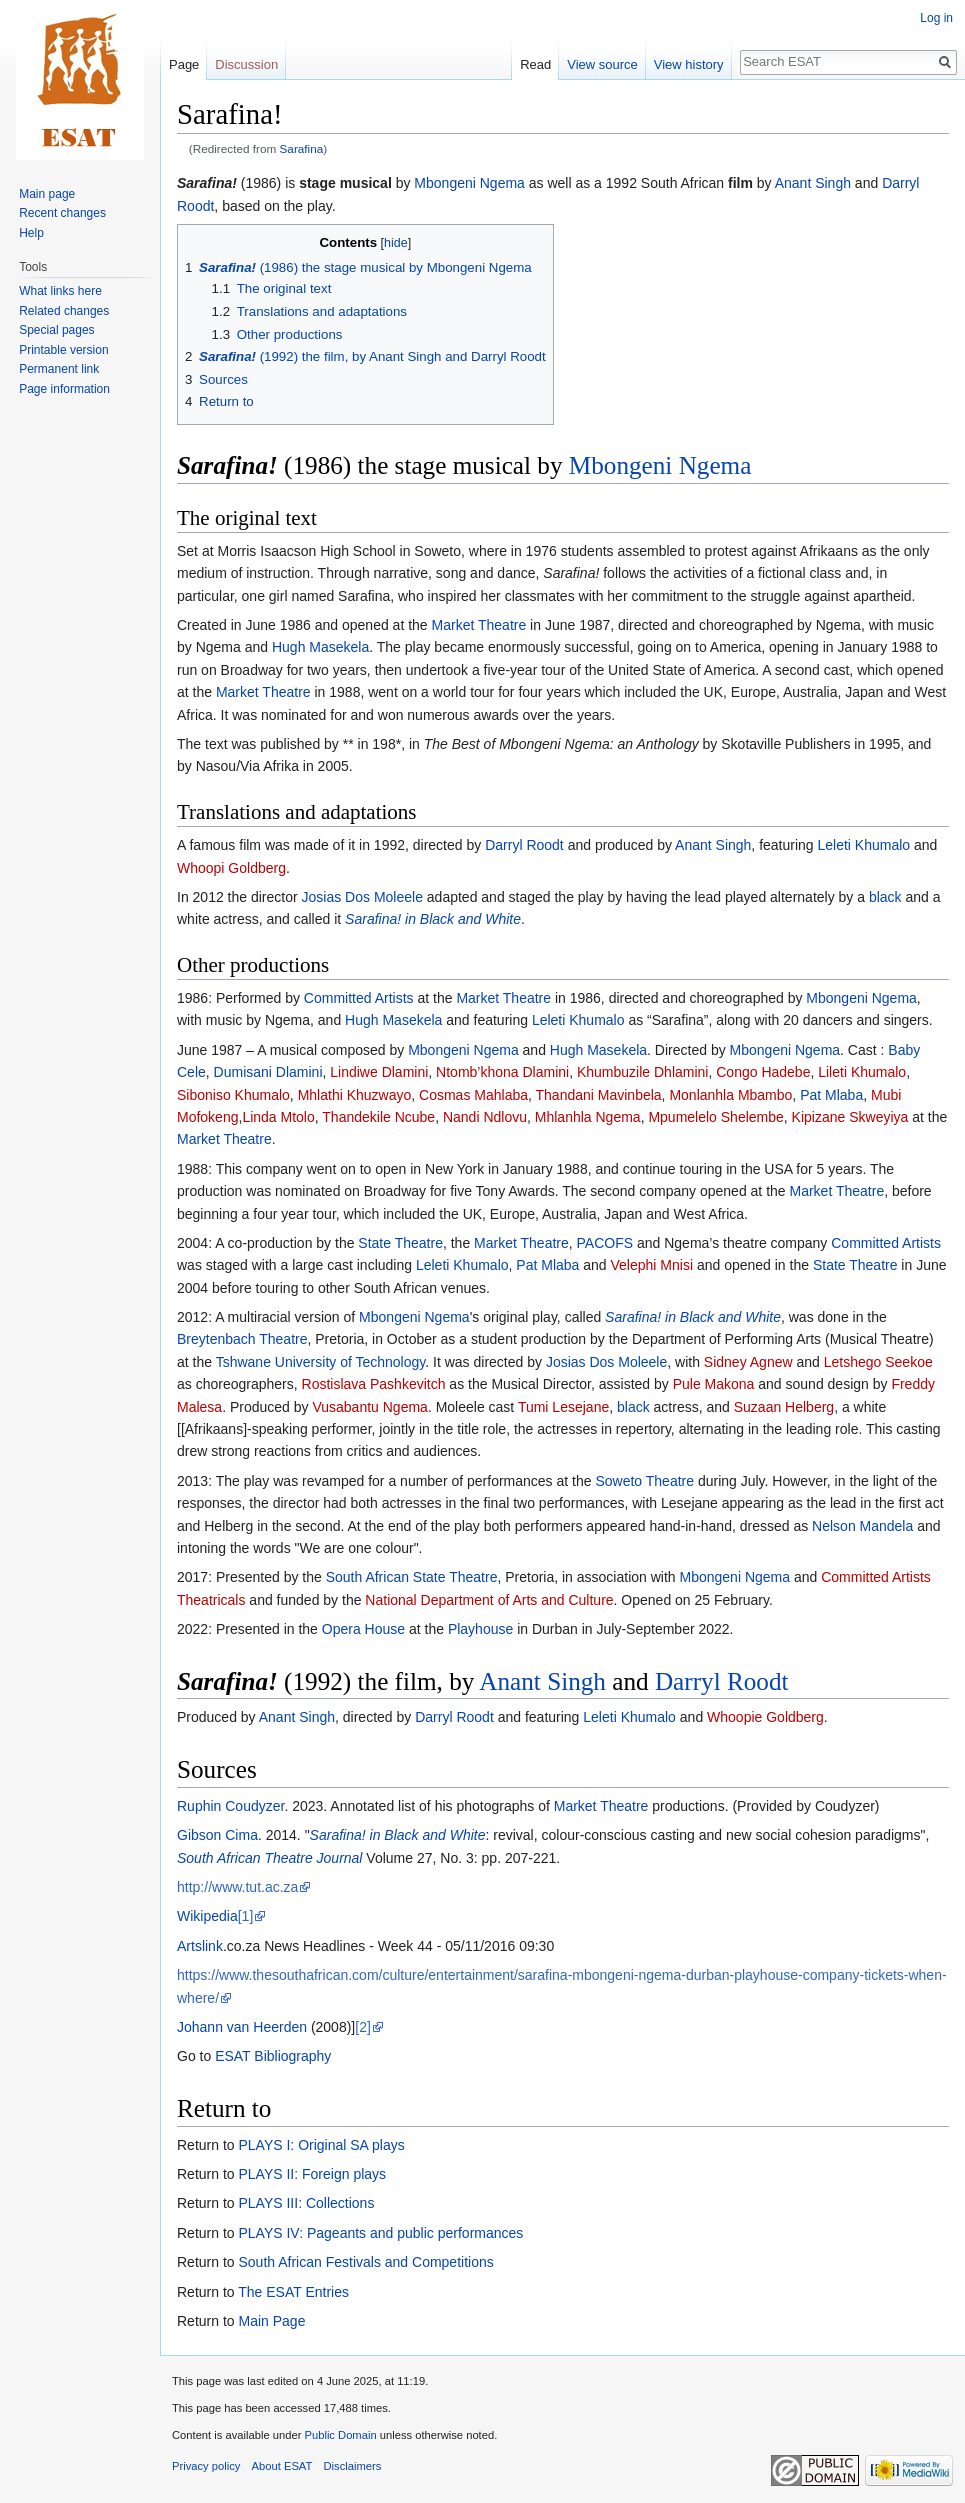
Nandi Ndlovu (485, 1117)
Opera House (363, 1629)
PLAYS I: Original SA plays (321, 2145)
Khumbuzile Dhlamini (643, 1072)
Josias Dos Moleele (362, 897)
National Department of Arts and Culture (489, 1600)
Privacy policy (206, 2466)
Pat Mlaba (831, 1095)
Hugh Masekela (320, 647)
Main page (47, 194)
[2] (363, 2027)
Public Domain (340, 2435)
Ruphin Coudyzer (230, 1806)
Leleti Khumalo (864, 845)
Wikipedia (207, 1916)
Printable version (63, 350)
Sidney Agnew (748, 1362)
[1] (246, 1916)
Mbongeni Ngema (469, 183)
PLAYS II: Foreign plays (312, 2174)
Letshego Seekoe (878, 1362)
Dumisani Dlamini (268, 1072)
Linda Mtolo (278, 1117)
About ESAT (282, 2466)
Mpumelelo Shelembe (715, 1117)
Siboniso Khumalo (233, 1095)
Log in (936, 18)
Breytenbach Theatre (242, 1339)
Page (184, 64)
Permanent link (59, 369)
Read (535, 64)
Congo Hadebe (763, 1072)
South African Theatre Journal (269, 1858)
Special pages (56, 330)
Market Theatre (479, 625)
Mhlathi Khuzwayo (355, 1095)
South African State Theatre (412, 1577)
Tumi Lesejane (563, 1407)
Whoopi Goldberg (231, 868)
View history (689, 64)
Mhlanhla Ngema (588, 1117)
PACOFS (605, 1243)
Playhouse (480, 1629)
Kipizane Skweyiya (850, 1117)
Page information (64, 389)
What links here (60, 291)
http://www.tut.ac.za (237, 1887)
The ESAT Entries (293, 2292)
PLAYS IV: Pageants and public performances (380, 2233)
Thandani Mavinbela (599, 1095)
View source (602, 64)
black (885, 897)
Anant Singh (813, 183)
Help (31, 233)
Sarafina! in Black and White (433, 919)
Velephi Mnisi (652, 1265)
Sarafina (302, 148)
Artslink (200, 1946)
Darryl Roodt (524, 845)
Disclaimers (353, 2466)
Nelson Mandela (862, 1526)
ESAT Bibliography (273, 2056)
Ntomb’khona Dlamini (502, 1072)
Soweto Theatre (644, 1481)
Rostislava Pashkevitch (374, 1384)
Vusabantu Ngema (369, 1407)
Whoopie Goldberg (765, 1717)
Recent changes (62, 213)
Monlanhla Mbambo (730, 1095)
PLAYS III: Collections (306, 2203)
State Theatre (400, 1243)
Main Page (271, 2321)
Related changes (64, 311)
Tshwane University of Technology (321, 1362)
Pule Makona (714, 1384)
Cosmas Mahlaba (473, 1095)
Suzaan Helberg (784, 1407)
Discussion (246, 64)
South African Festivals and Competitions (365, 2262)
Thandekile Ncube (378, 1117)
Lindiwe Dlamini (379, 1072)
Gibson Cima (217, 1835)
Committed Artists (359, 998)
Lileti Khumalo (862, 1072)
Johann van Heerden (242, 2027)
